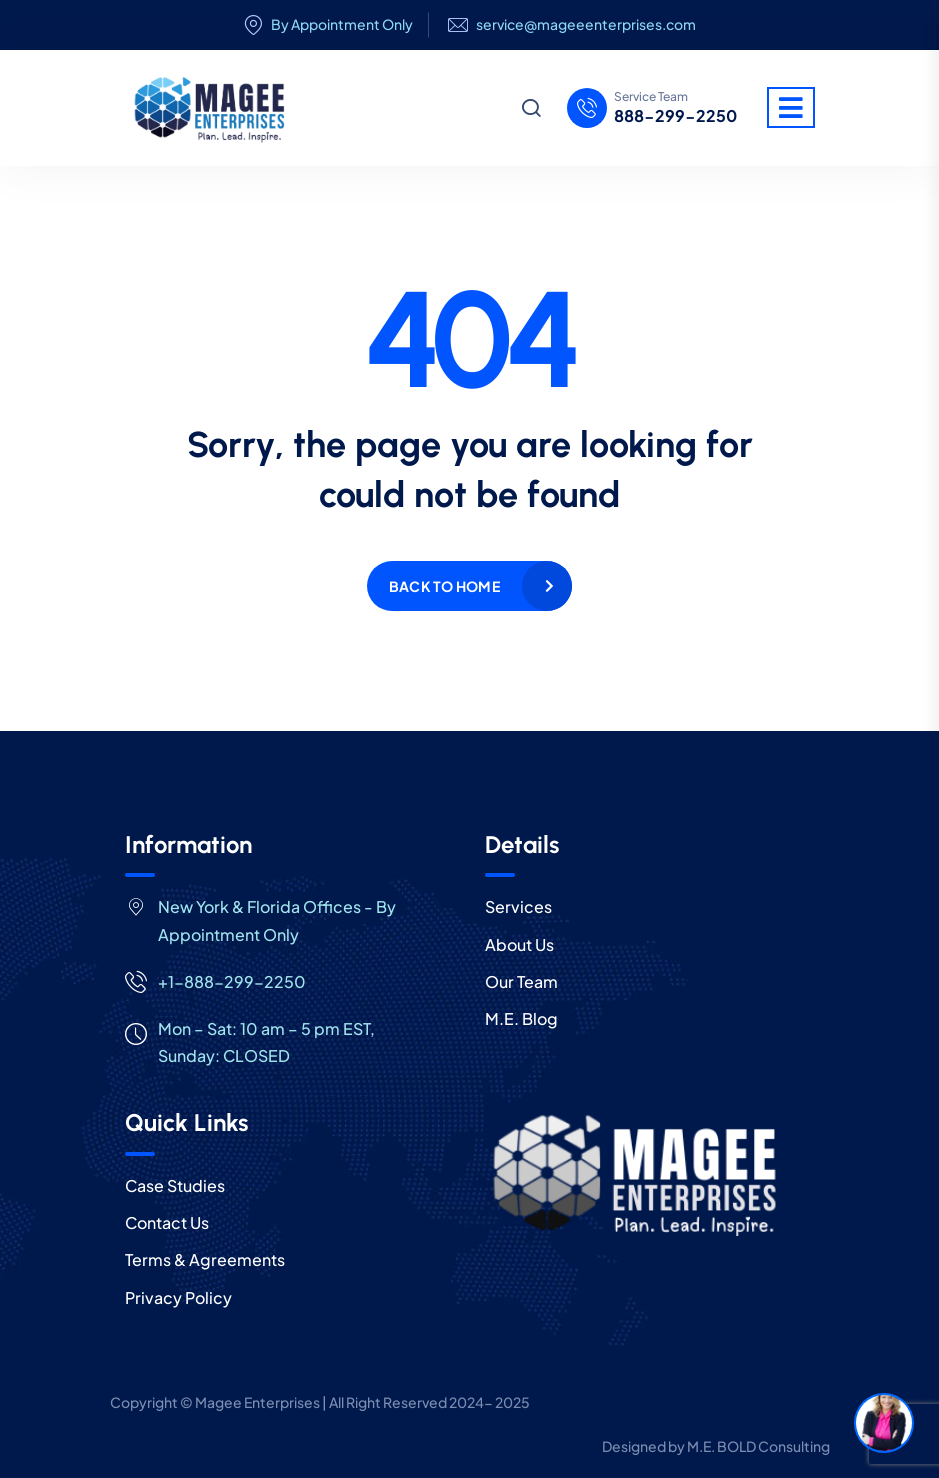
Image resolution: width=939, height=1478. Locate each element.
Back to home (444, 586)
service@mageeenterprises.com (586, 24)
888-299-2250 (675, 116)
